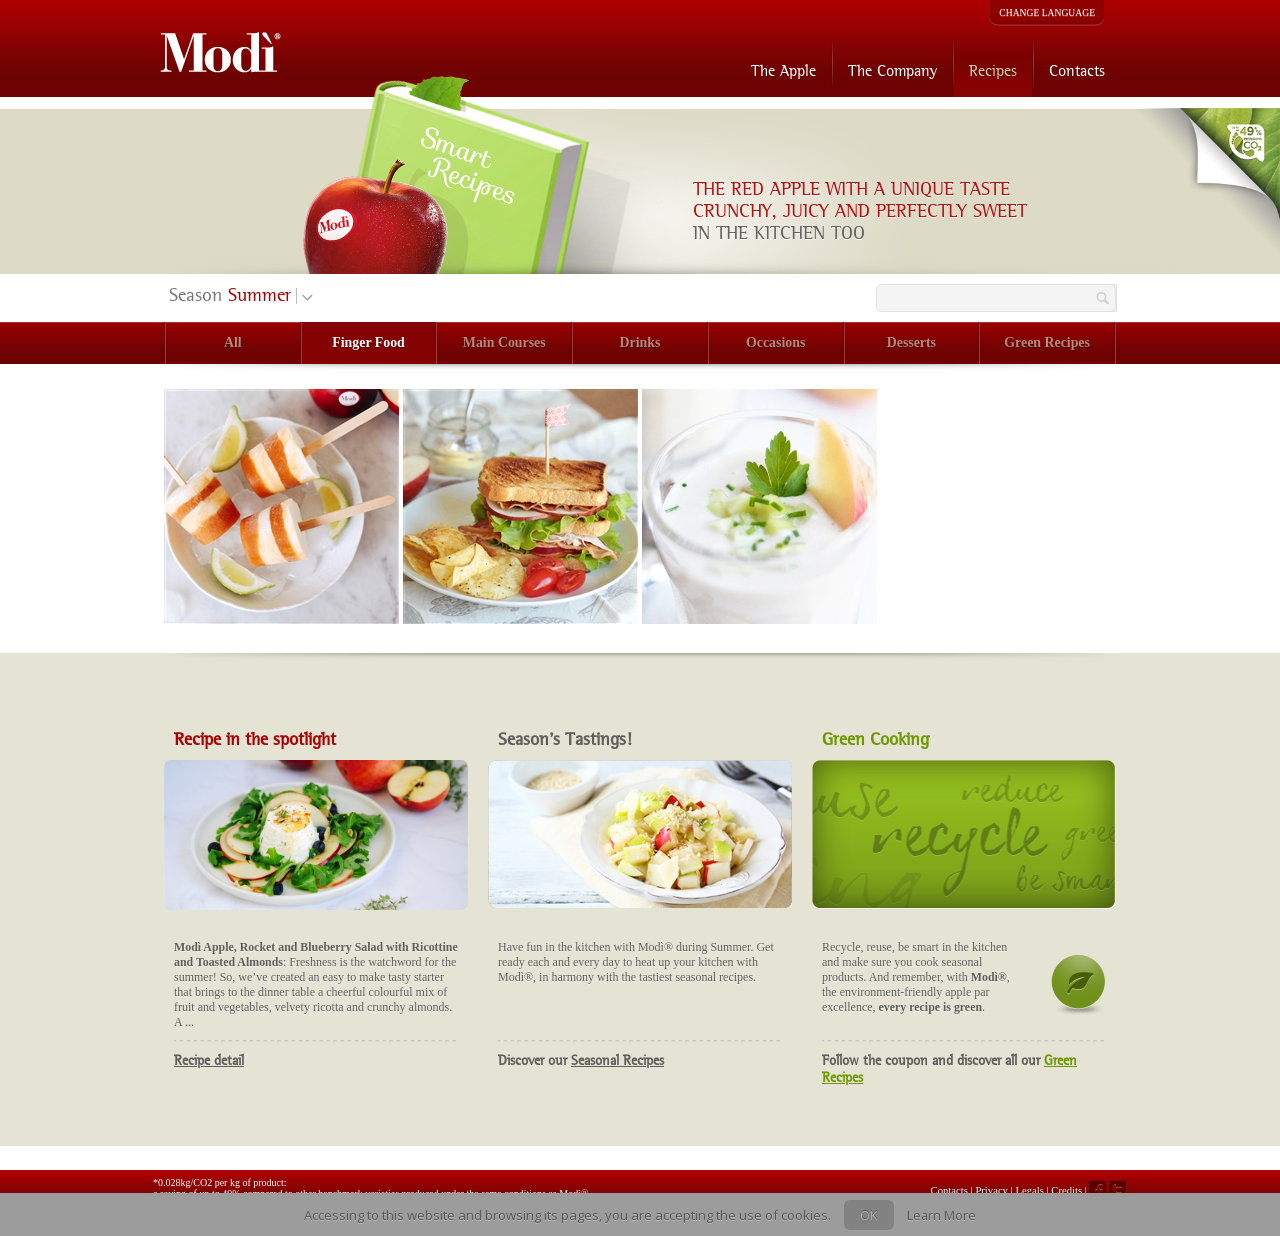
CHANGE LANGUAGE (1047, 12)
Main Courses (504, 342)
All (233, 342)
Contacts (1077, 70)
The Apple (783, 70)
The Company (892, 70)
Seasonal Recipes (617, 1060)
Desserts (911, 342)
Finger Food (368, 342)
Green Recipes (1047, 342)
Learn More (941, 1215)
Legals (1030, 1190)
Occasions (775, 342)
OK (869, 1215)
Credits (1066, 1190)
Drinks (640, 342)
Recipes (993, 70)
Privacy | (995, 1190)
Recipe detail (209, 1060)
